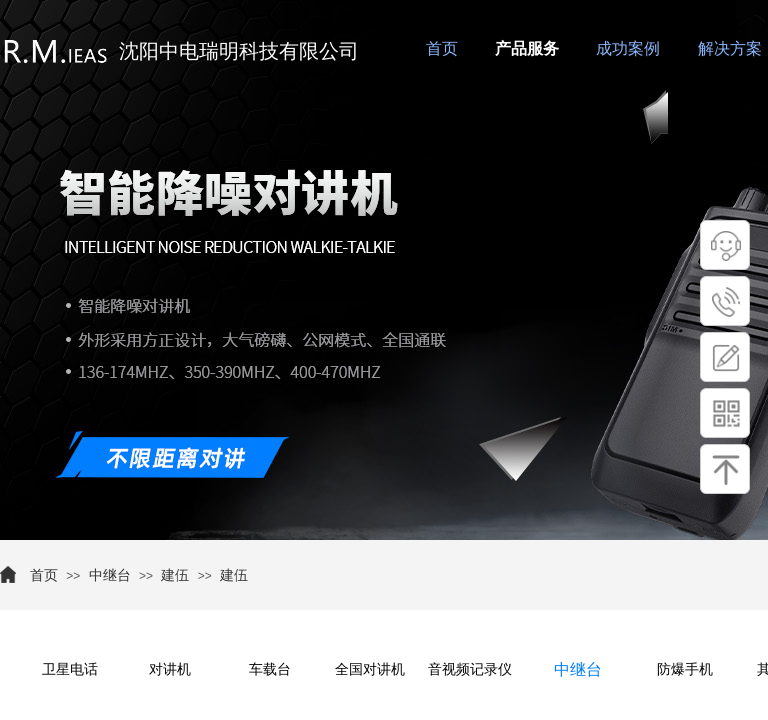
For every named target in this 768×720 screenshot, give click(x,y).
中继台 (110, 575)
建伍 (175, 575)
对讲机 (170, 669)
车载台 (270, 669)
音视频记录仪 (470, 669)
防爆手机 (685, 669)
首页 (44, 575)
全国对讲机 (370, 669)
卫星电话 (70, 669)
